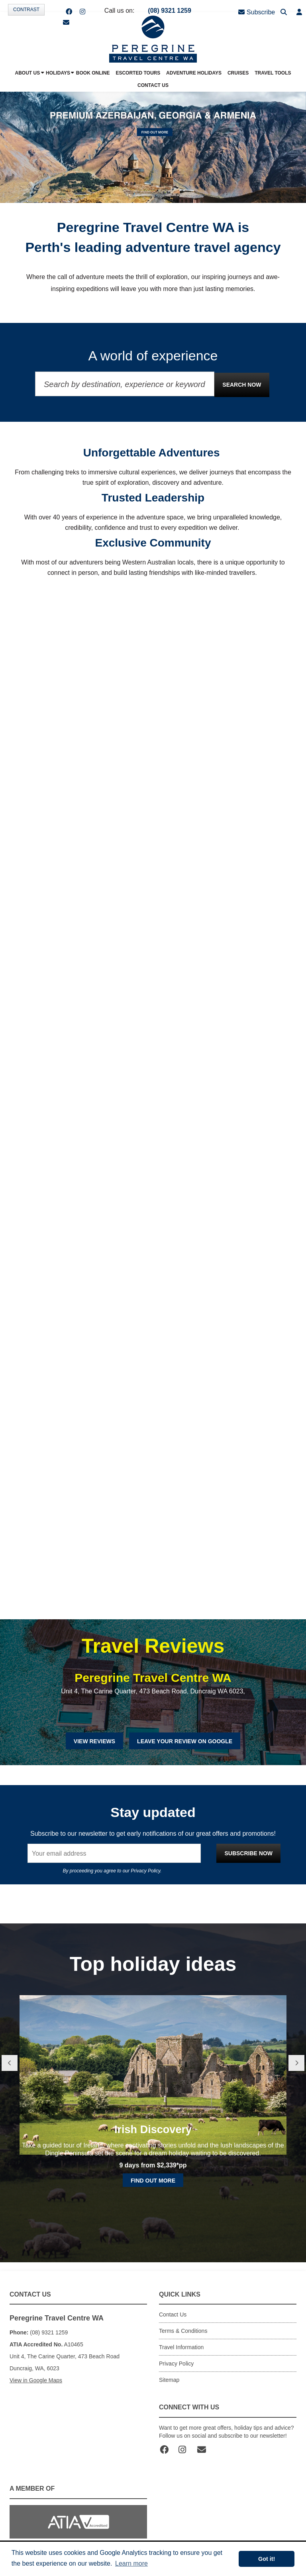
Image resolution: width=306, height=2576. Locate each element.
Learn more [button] (131, 2563)
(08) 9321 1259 (169, 10)
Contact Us (172, 2314)
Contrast (26, 9)
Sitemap (169, 2380)
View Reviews (94, 1741)
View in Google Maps (36, 2380)
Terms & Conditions (183, 2331)
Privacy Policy (145, 1871)
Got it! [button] (266, 2559)
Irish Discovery (153, 2174)
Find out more (153, 2225)
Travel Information (181, 2347)
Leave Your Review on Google (184, 1741)
